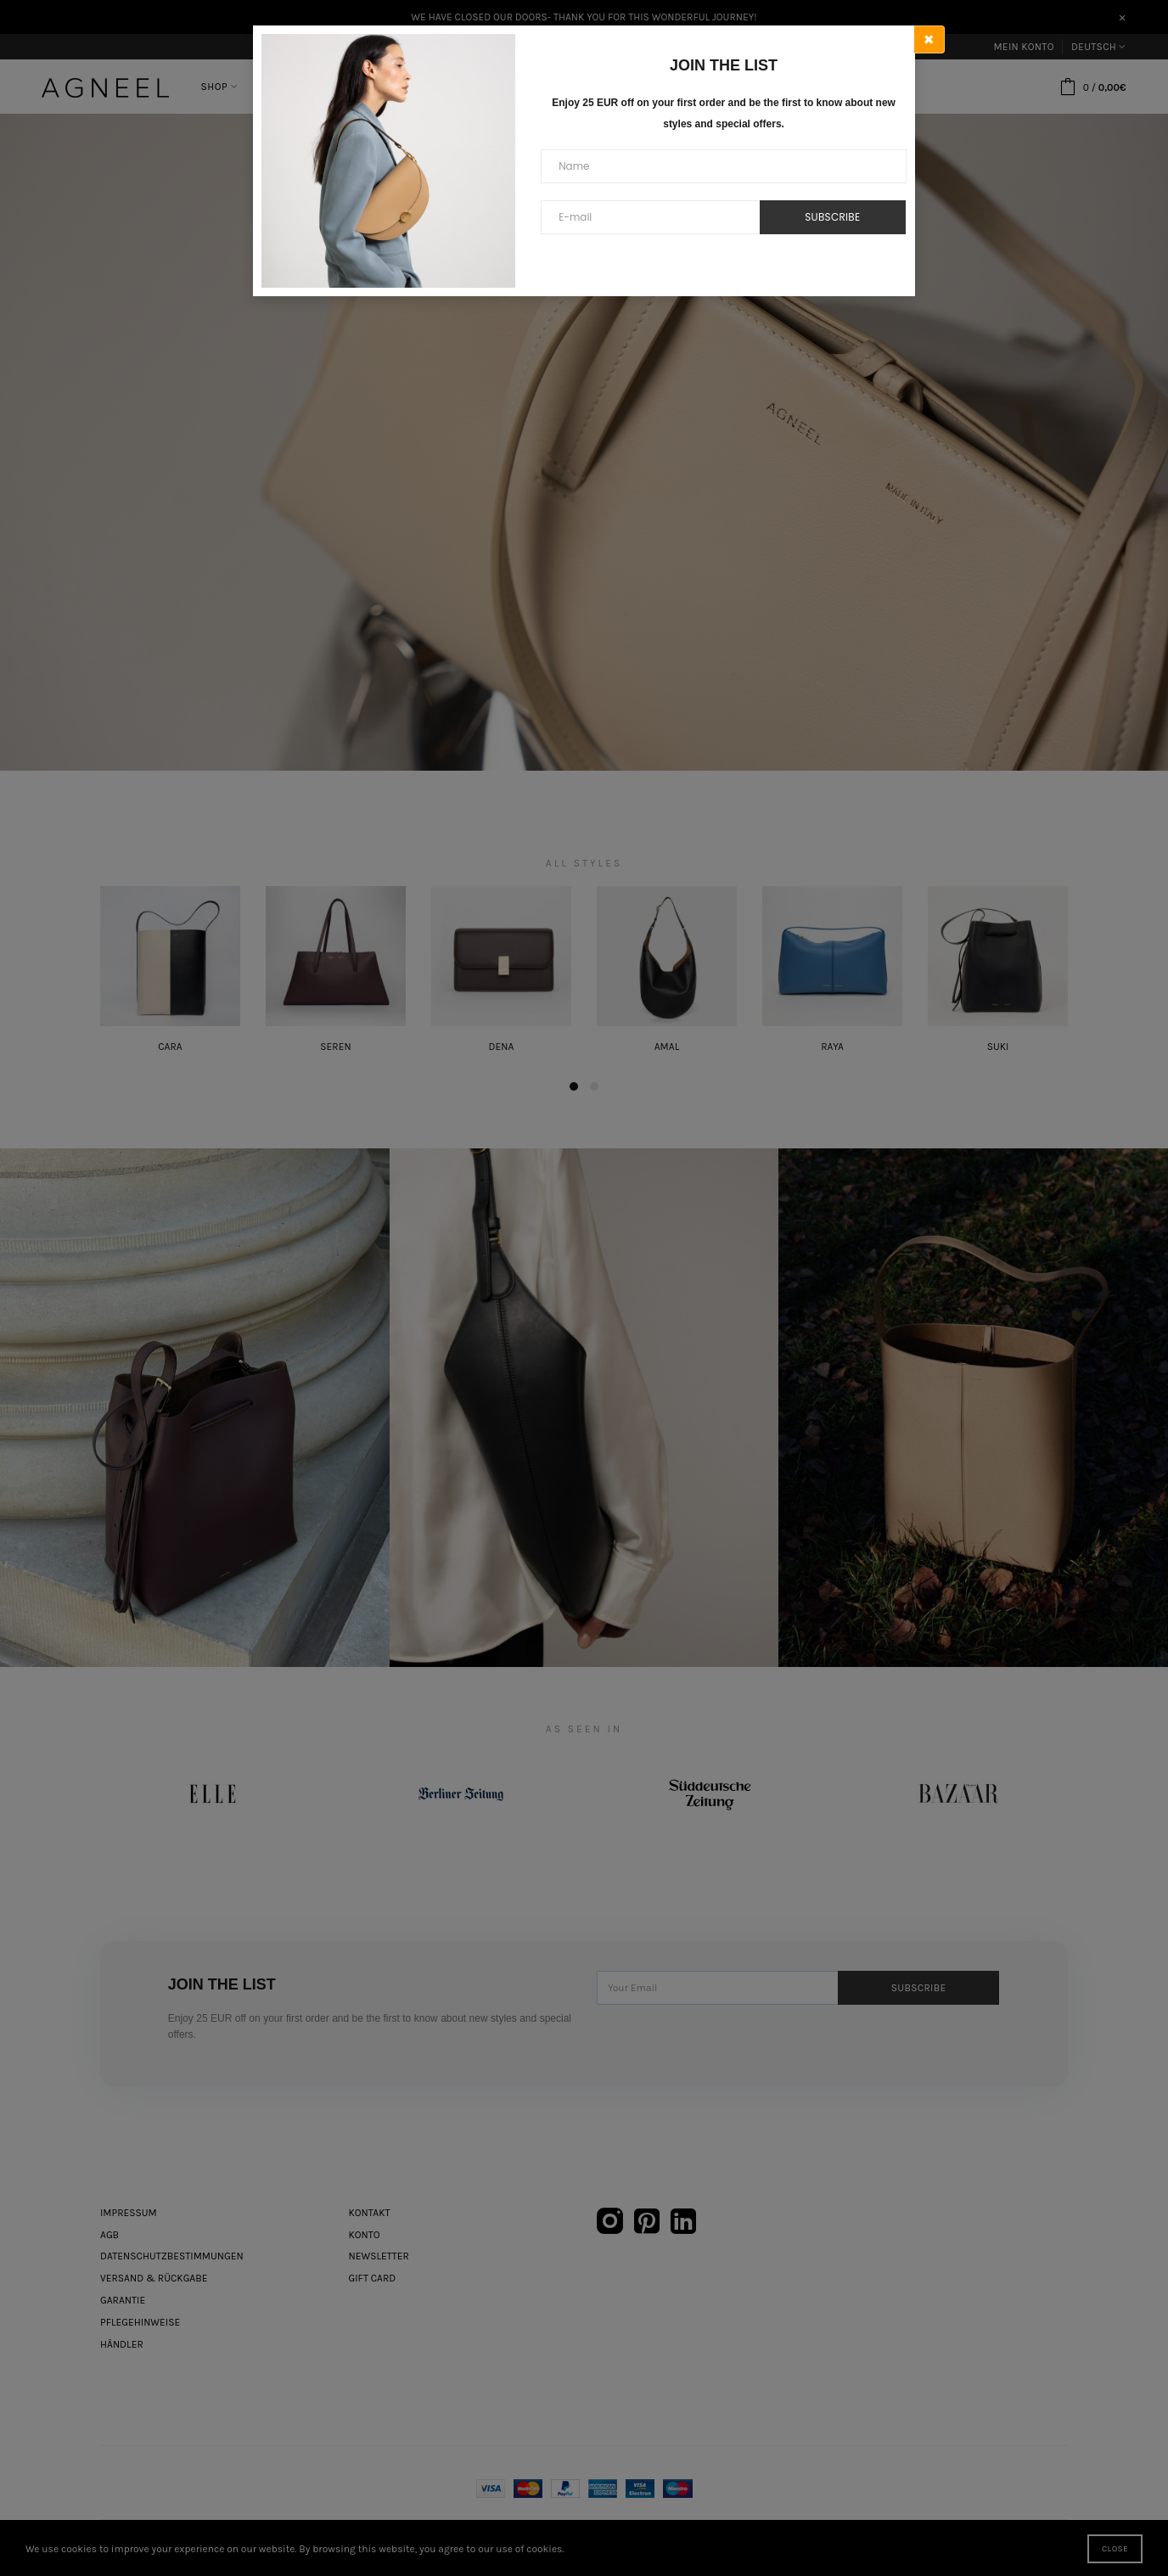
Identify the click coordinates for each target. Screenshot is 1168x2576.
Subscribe (832, 217)
